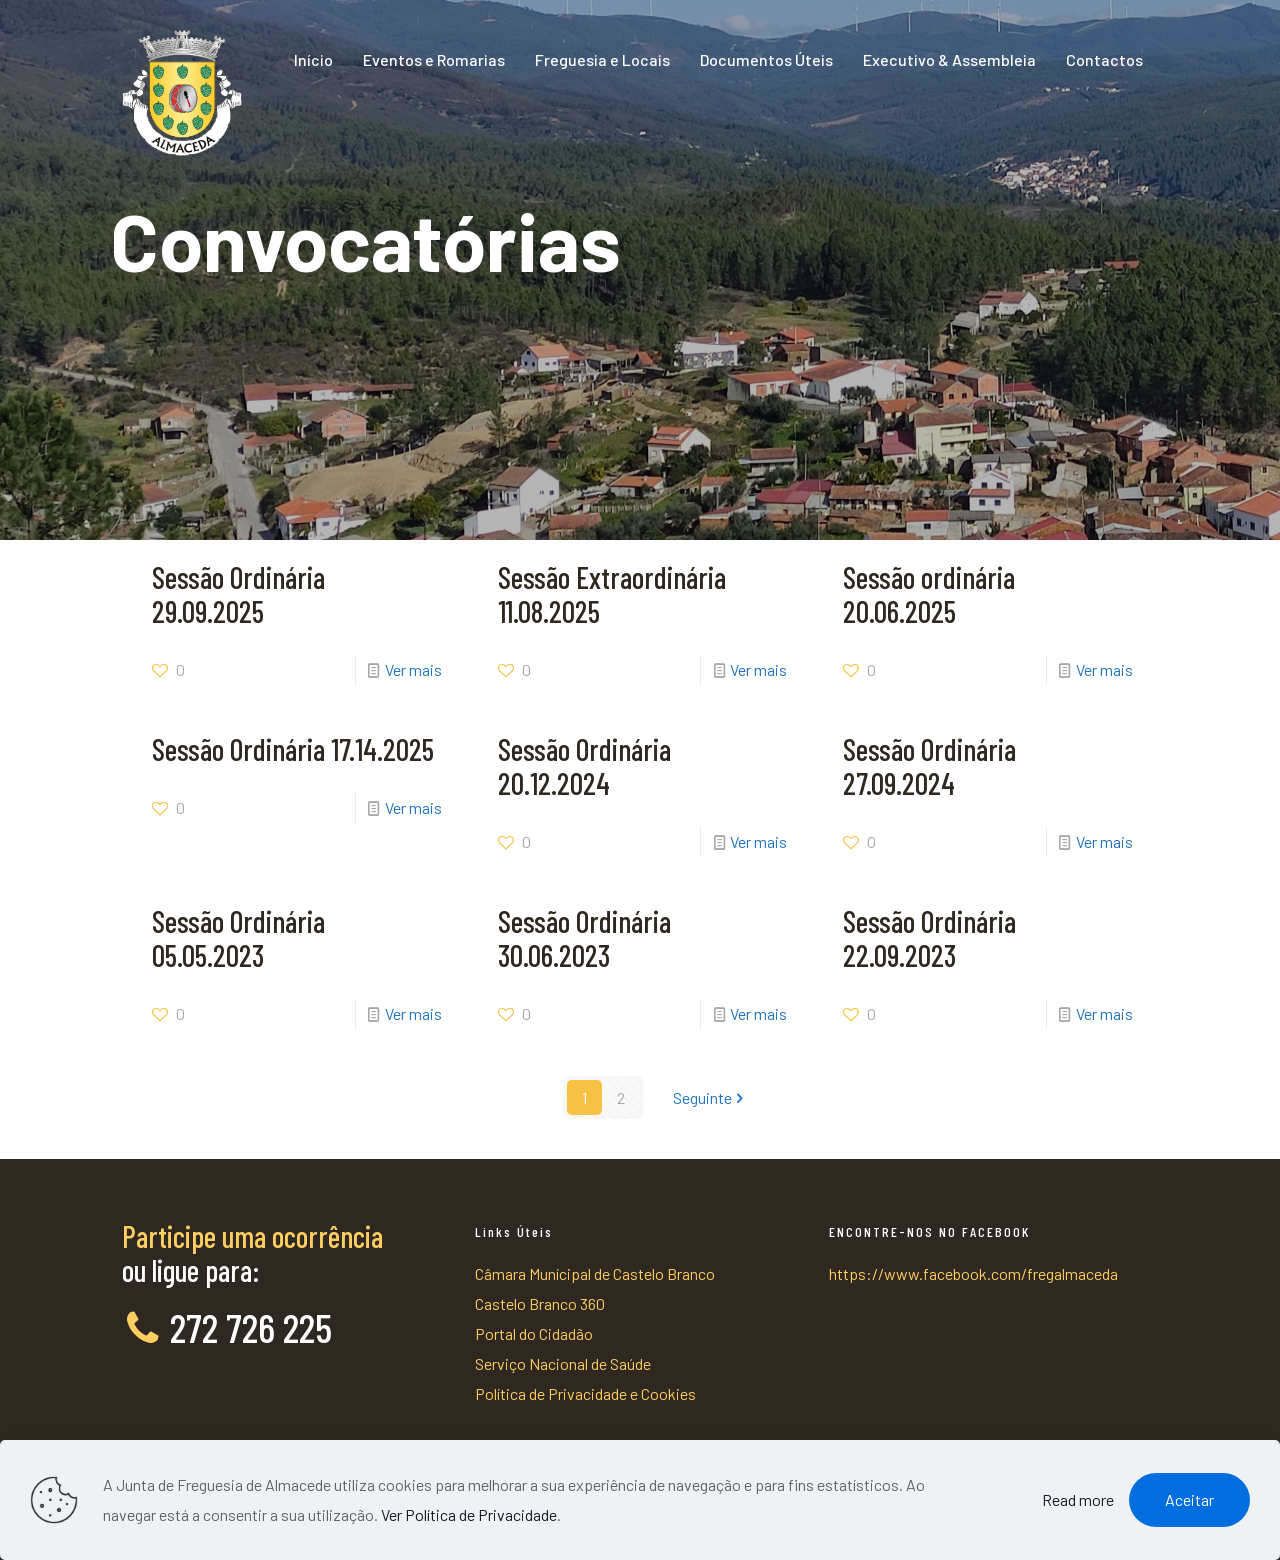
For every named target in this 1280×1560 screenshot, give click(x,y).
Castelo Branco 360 (540, 1303)
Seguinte (710, 1097)
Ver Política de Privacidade (469, 1514)
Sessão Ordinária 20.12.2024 (584, 766)
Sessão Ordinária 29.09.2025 (238, 594)
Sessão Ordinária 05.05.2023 (238, 938)
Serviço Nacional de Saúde (563, 1363)
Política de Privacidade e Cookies (585, 1393)
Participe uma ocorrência (252, 1236)
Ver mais (413, 669)
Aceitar (1189, 1499)
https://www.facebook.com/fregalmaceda (973, 1273)
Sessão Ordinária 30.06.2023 (584, 938)
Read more (1078, 1499)
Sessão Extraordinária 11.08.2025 (612, 594)
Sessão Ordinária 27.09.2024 (929, 766)
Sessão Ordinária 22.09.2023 (929, 938)
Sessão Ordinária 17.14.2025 (293, 749)
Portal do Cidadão (534, 1333)
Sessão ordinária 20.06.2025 (929, 594)
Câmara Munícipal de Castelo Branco (595, 1273)
